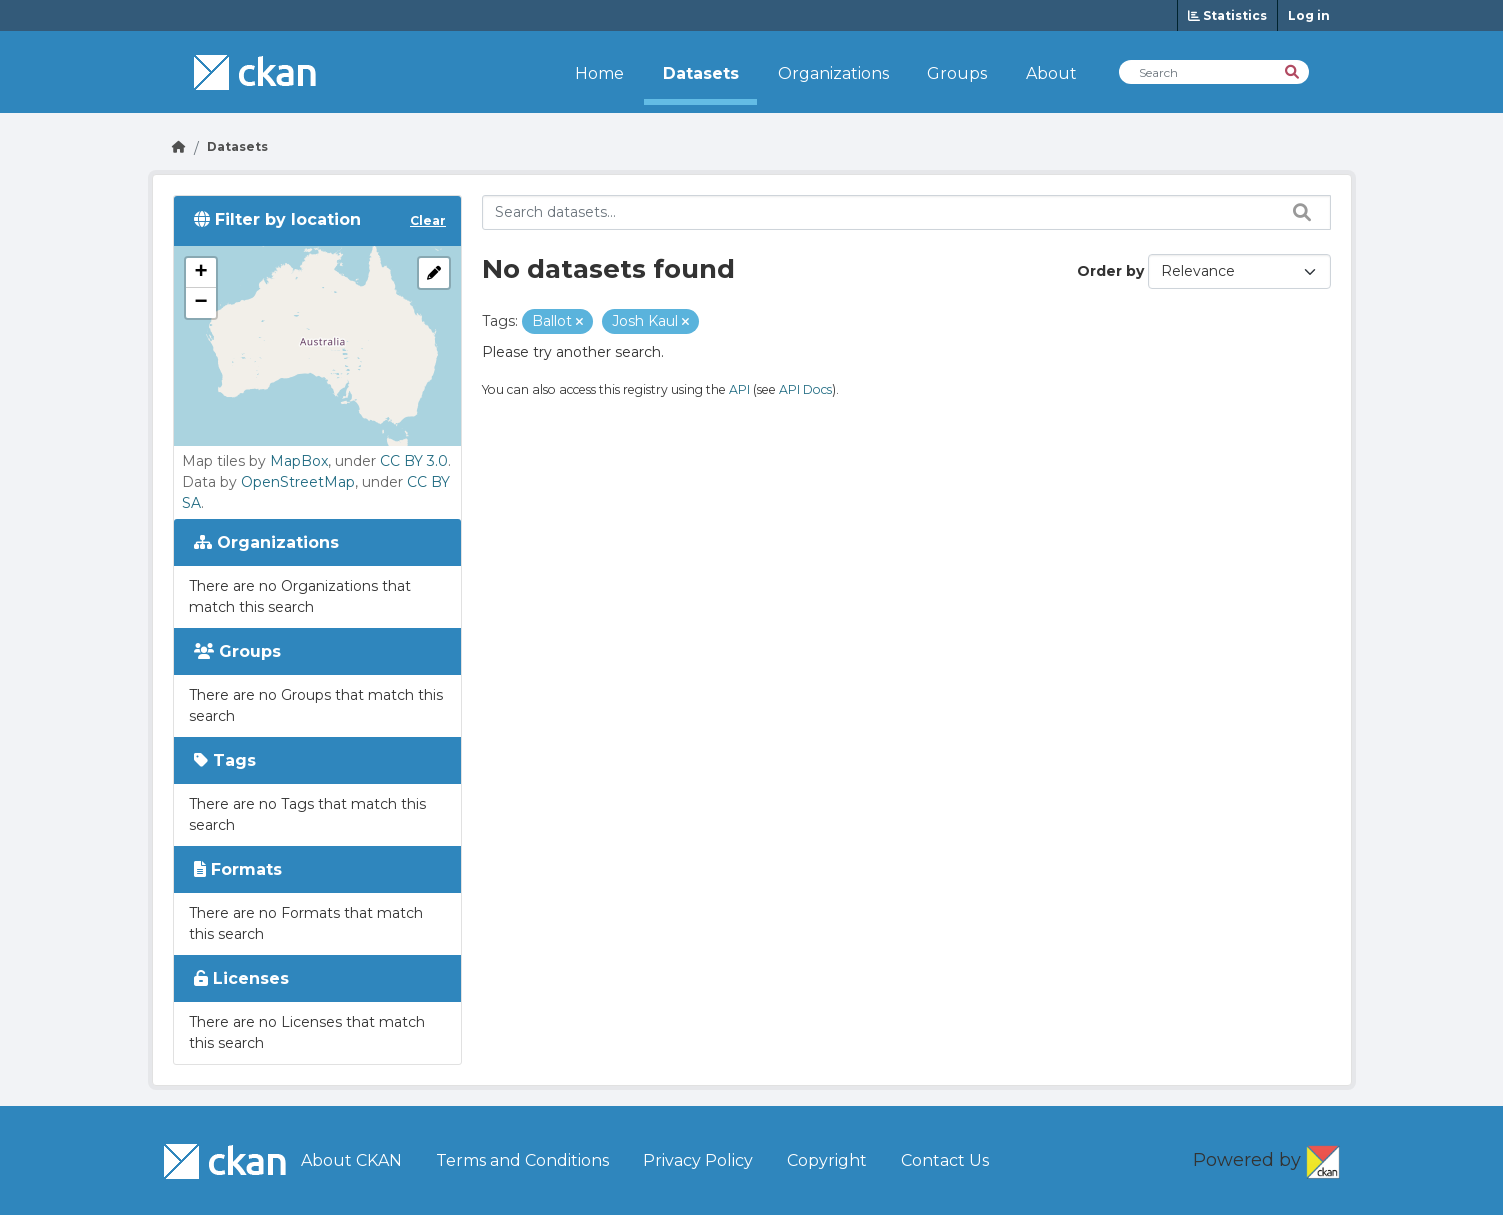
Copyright (827, 1160)
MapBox (299, 461)
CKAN (1323, 1158)
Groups (957, 73)
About (1051, 73)
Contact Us (945, 1160)
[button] (201, 273)
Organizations (833, 73)
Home (599, 73)
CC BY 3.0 (414, 461)
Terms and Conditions (522, 1160)
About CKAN (351, 1160)
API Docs (805, 389)
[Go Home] (179, 146)
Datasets (701, 73)
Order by (1110, 271)
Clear (428, 220)
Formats (238, 869)
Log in (1309, 15)
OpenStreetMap (298, 482)
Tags (225, 760)
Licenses (241, 978)
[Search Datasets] (1214, 72)
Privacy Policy (698, 1160)
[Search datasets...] (906, 212)
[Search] (1293, 70)
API (739, 389)
